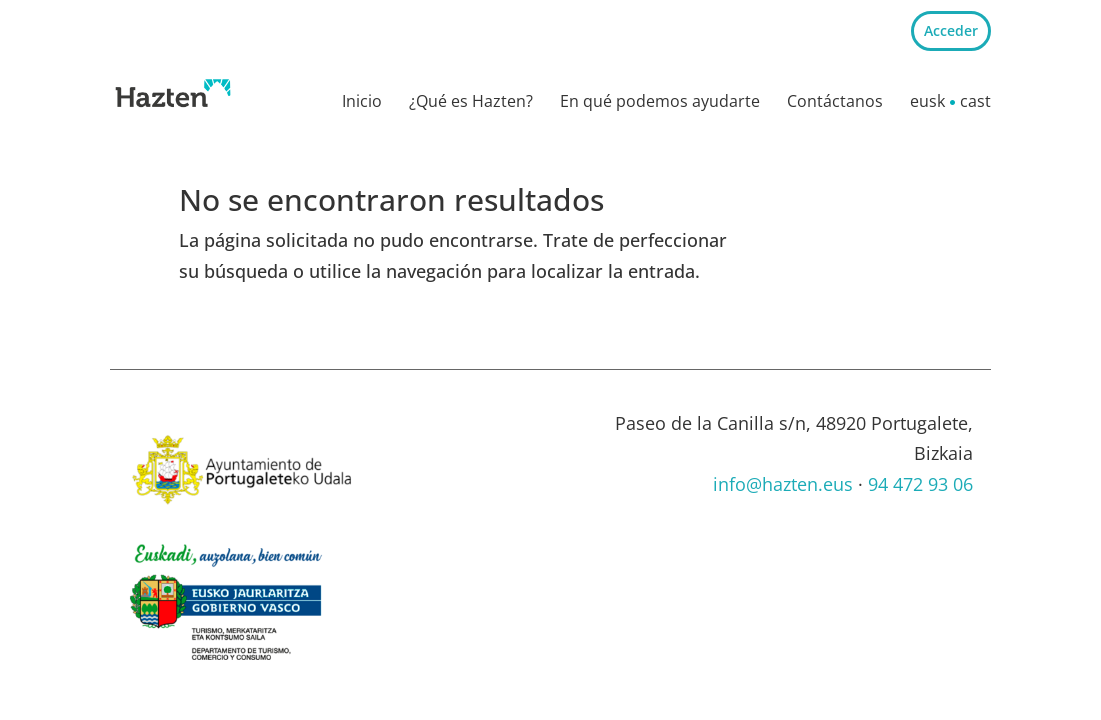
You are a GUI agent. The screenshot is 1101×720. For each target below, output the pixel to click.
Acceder (951, 30)
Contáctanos (835, 103)
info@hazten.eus (783, 484)
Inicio (362, 103)
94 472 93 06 (920, 484)
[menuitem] (927, 106)
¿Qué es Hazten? (471, 103)
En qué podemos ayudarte (660, 103)
